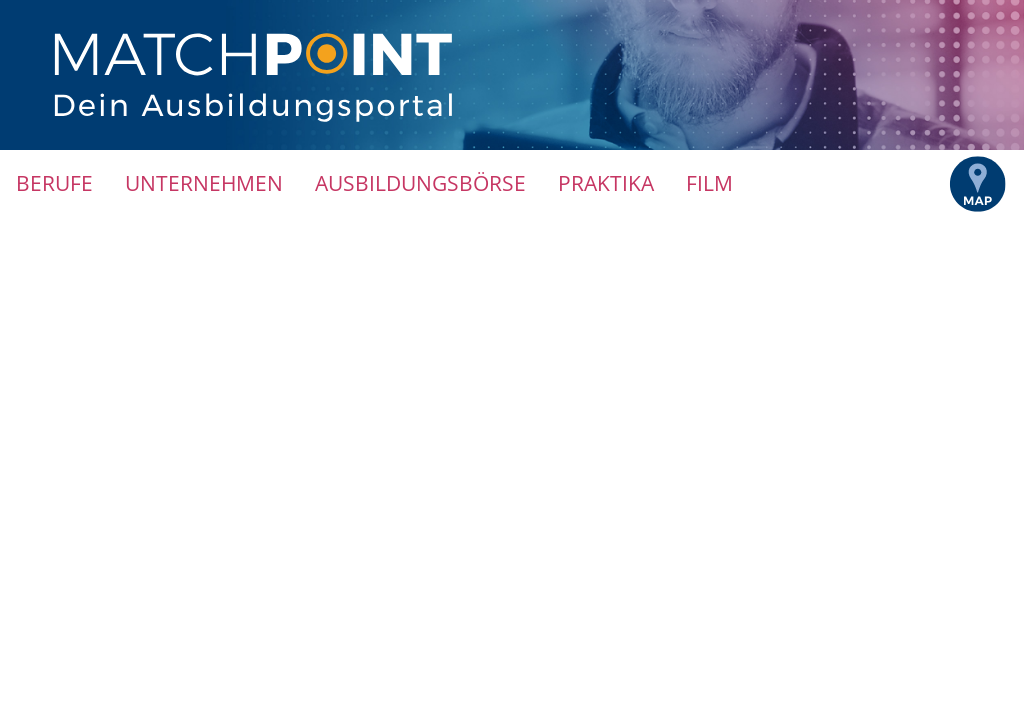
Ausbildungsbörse (420, 183)
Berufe (54, 183)
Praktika (606, 183)
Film (709, 183)
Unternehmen (204, 183)
